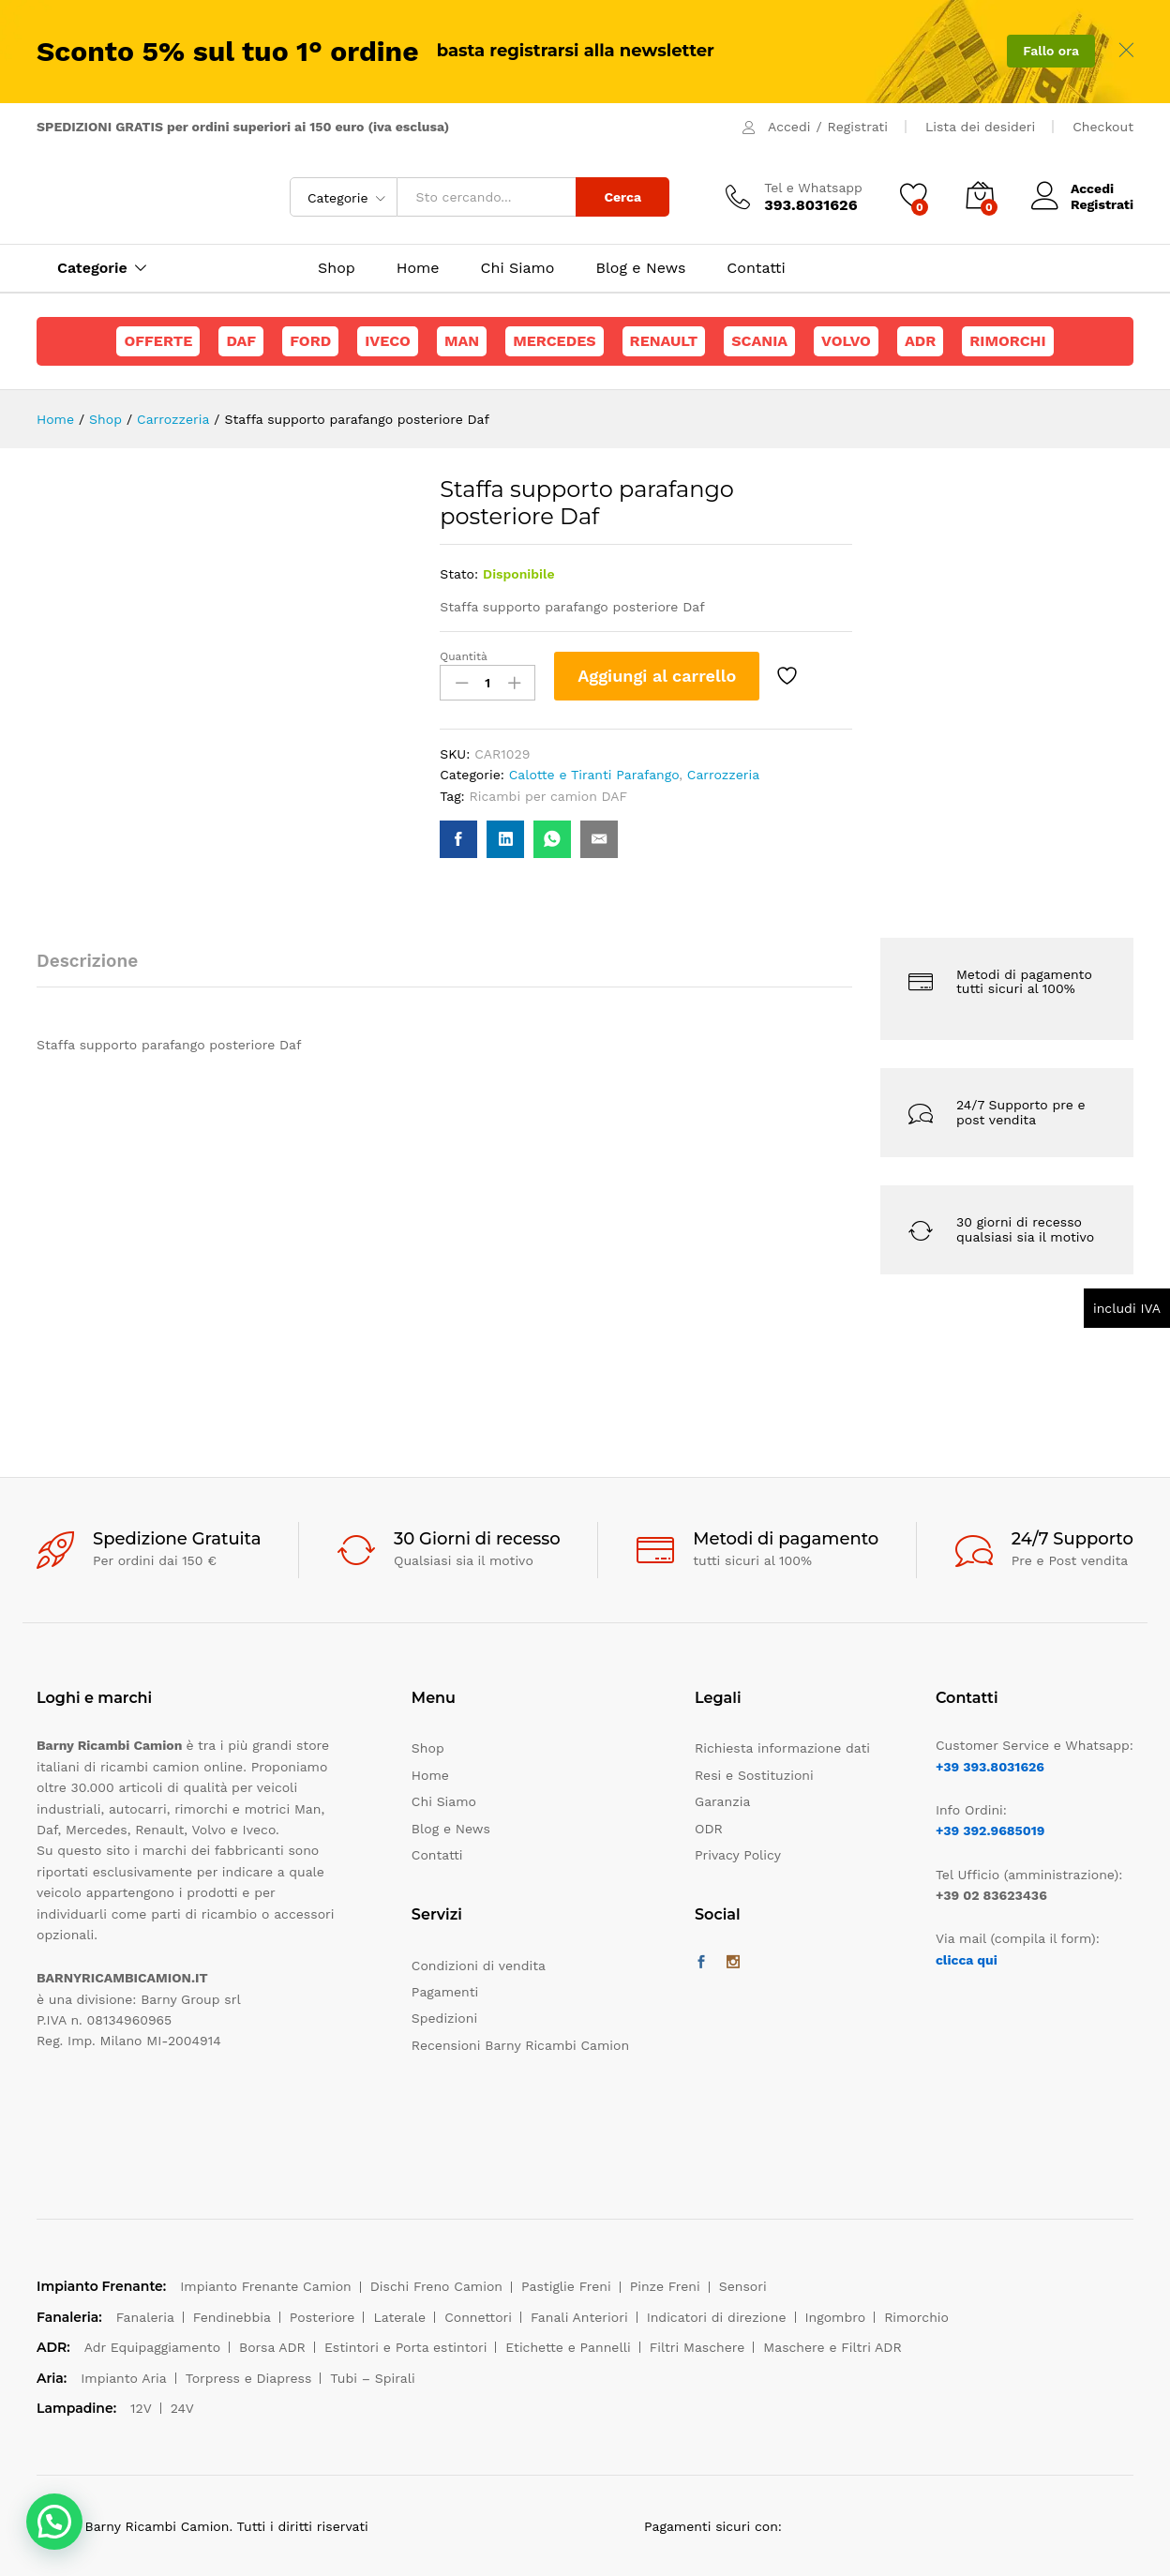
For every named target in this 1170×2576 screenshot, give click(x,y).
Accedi (789, 126)
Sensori (743, 2286)
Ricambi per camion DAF (549, 796)
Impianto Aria (124, 2378)
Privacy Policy (738, 1854)
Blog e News (640, 268)
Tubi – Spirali (372, 2378)
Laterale (399, 2317)
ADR (920, 341)
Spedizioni (444, 2018)
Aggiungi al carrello (657, 675)
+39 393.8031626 (990, 1766)
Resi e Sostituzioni (754, 1775)
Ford (310, 341)
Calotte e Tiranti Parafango (594, 774)
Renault (664, 341)
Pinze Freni (665, 2286)
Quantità (464, 656)
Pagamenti (445, 1991)
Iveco (388, 341)
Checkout (1102, 126)
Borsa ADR (272, 2347)
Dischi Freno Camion (436, 2286)
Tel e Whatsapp (813, 187)
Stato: (459, 573)
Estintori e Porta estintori (405, 2347)
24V (182, 2408)
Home (418, 268)
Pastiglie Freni (566, 2286)
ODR (709, 1828)
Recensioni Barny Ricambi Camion (520, 2045)
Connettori (478, 2317)
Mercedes (554, 341)
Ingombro (835, 2317)
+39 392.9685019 (990, 1830)
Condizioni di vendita (479, 1965)
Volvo (846, 341)
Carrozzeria (723, 774)
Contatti (756, 268)
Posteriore (322, 2317)
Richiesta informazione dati (782, 1747)
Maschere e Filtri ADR (832, 2347)
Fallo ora (1051, 50)
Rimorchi (1007, 341)
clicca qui (967, 1959)
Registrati (858, 126)
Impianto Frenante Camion (266, 2286)
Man (461, 341)
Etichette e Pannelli (567, 2347)
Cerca (622, 196)
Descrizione (87, 961)
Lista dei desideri (980, 126)
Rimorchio (916, 2317)
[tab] (97, 969)
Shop (336, 268)
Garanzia (722, 1801)
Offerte (158, 341)
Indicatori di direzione (717, 2317)
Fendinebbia (232, 2317)
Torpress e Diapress (249, 2378)
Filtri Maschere (697, 2347)
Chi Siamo (518, 268)
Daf (241, 341)
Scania (759, 341)
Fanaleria (145, 2317)
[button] (54, 2521)
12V (141, 2408)
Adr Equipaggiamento (152, 2347)
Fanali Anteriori (579, 2317)
